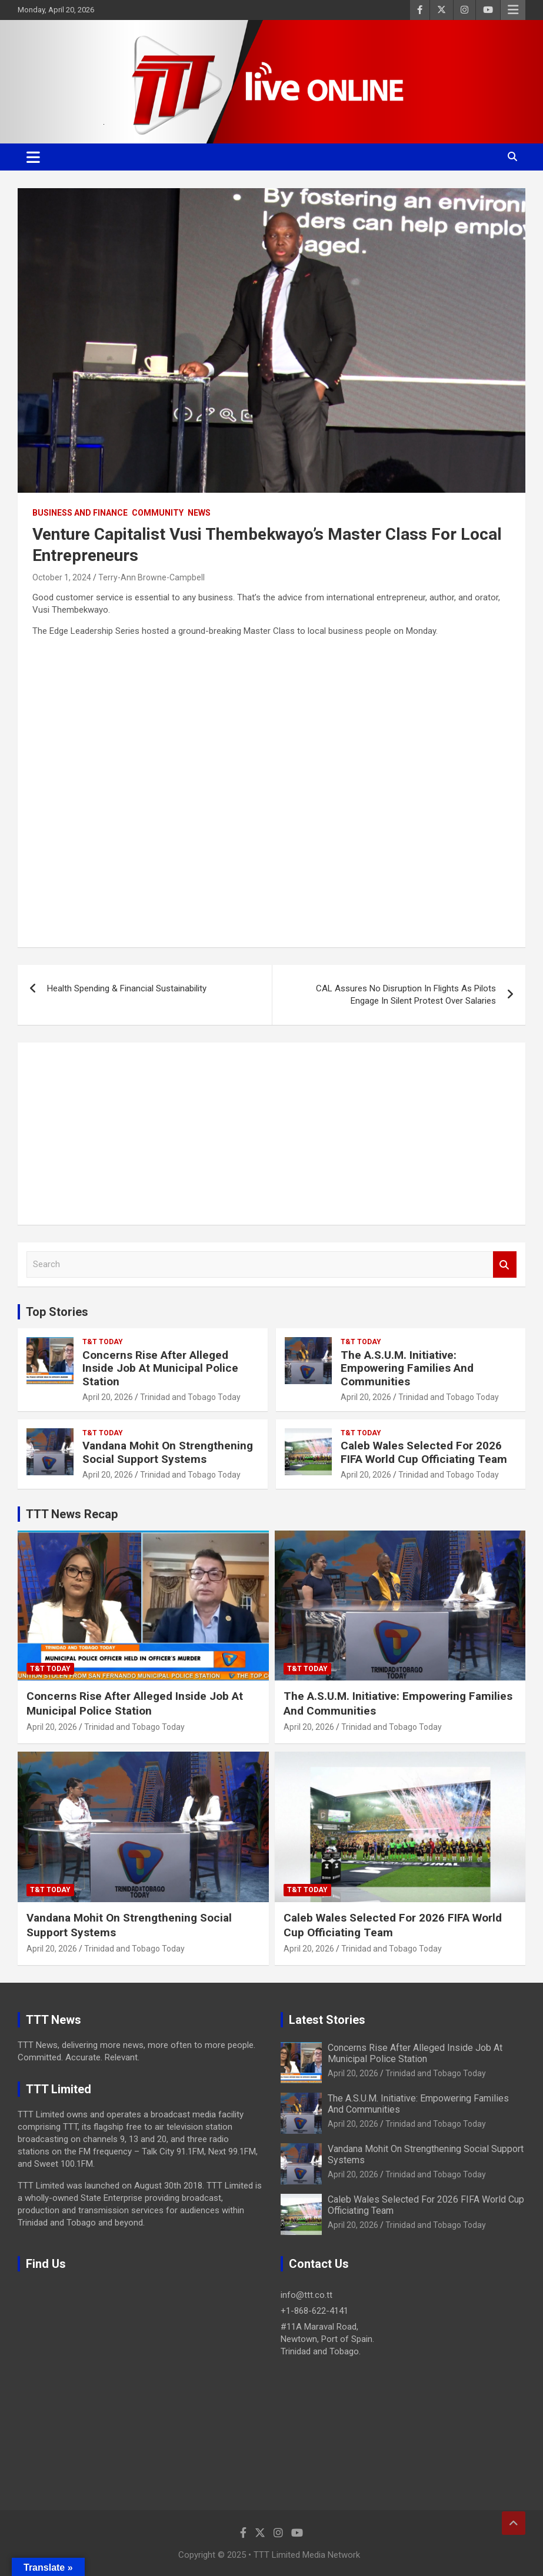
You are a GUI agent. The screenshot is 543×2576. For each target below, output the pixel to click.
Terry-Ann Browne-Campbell (151, 577)
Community (158, 512)
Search (505, 1264)
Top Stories (57, 1312)
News (199, 512)
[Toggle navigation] (33, 157)
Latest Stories (327, 2020)
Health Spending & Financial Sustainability (126, 988)
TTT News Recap (72, 1514)
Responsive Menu (513, 10)
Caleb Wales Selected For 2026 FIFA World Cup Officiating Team (424, 1452)
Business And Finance (80, 512)
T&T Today (102, 1342)
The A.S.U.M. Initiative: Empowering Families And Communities (407, 1368)
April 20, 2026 (107, 1397)
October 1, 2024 (61, 577)
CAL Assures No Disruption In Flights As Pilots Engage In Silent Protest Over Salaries (406, 994)
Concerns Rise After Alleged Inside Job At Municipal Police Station (160, 1368)
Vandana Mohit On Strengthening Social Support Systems (167, 1452)
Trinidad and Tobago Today (190, 1397)
